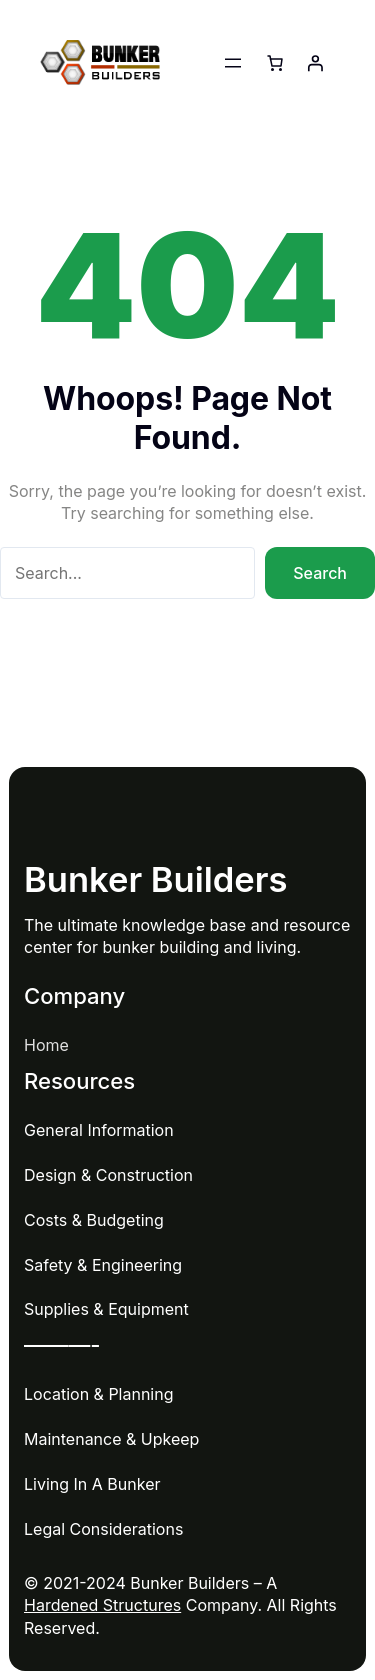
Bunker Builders (156, 879)
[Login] (315, 63)
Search (320, 573)
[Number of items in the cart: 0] (275, 63)
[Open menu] (233, 63)
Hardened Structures (102, 1605)
